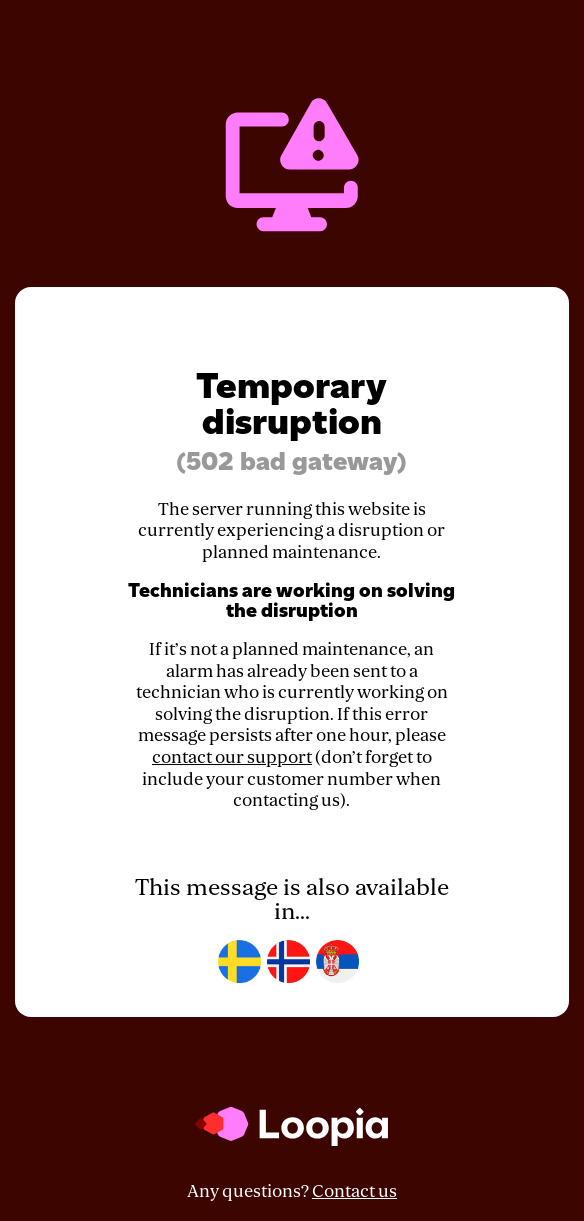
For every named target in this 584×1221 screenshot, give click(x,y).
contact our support (232, 757)
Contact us (354, 1191)
